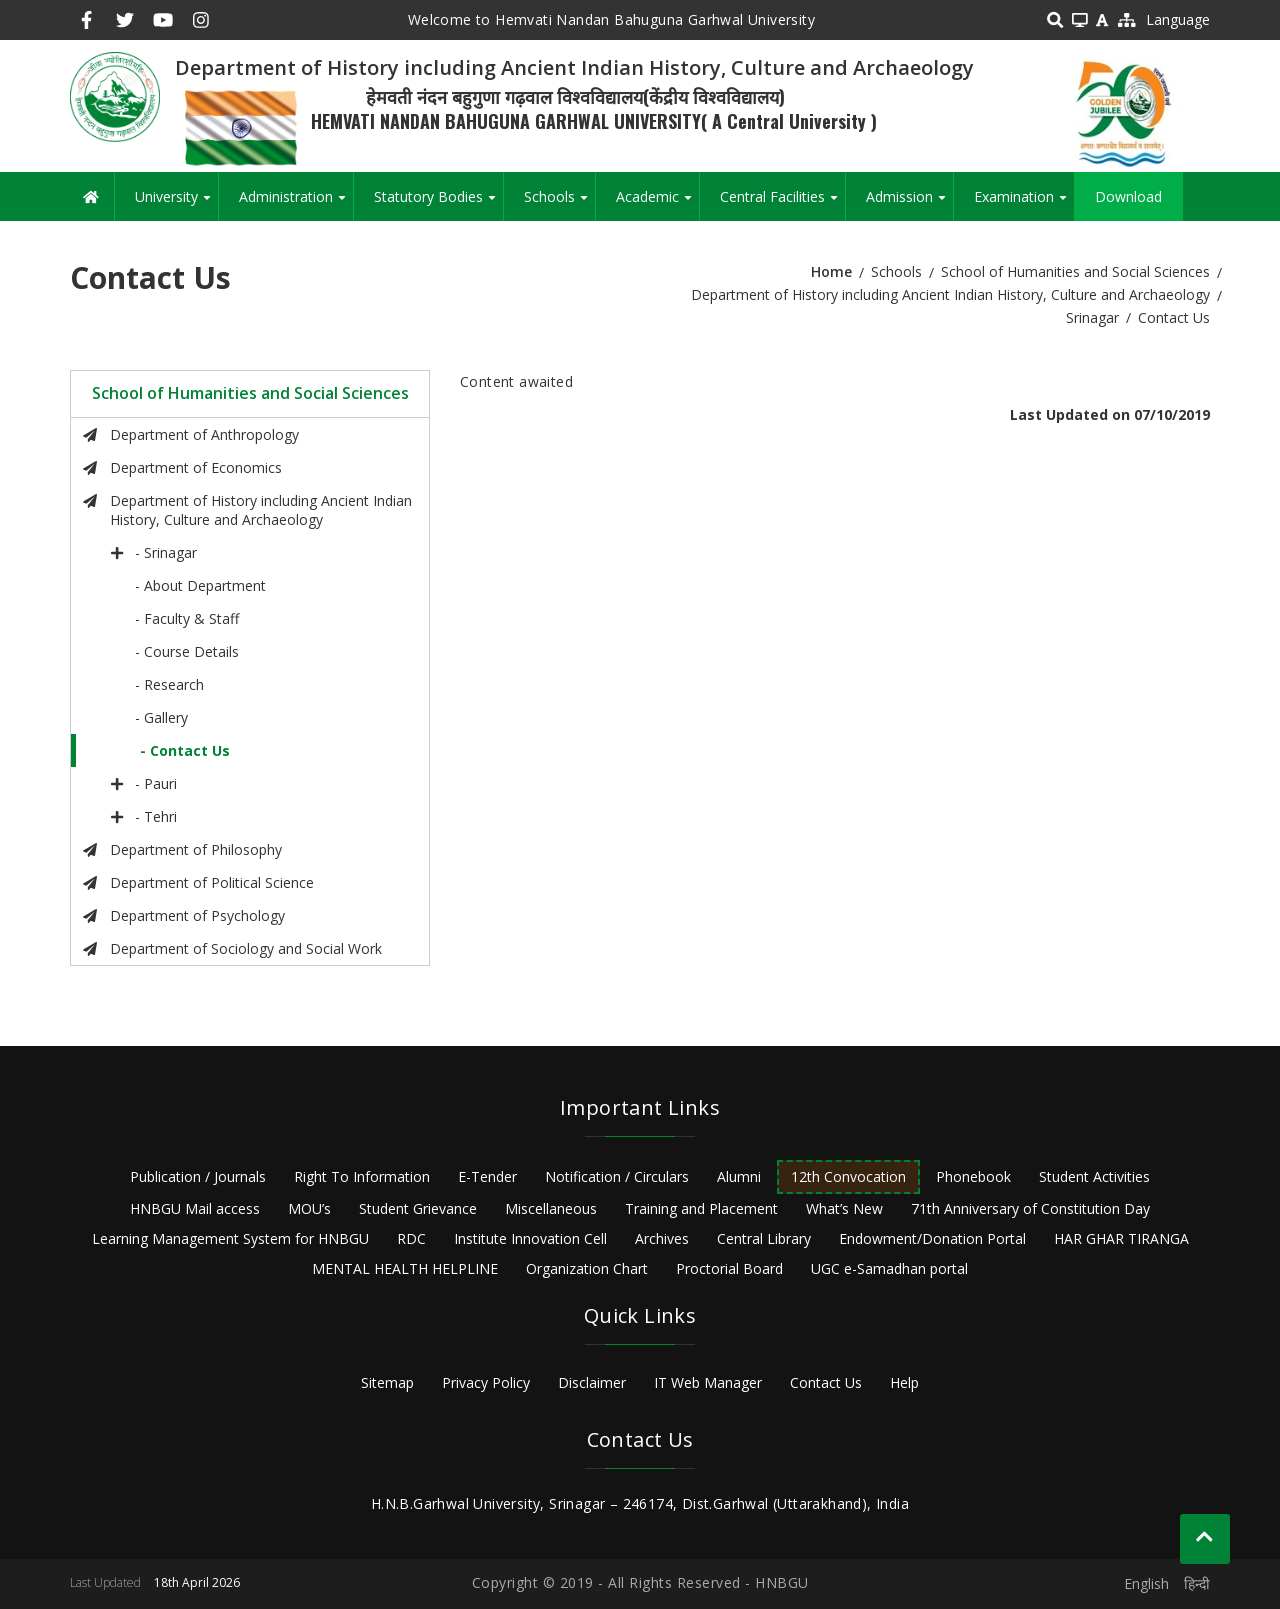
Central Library (764, 1238)
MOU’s (309, 1208)
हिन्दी (1197, 1583)
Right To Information (362, 1176)
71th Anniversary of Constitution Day (1030, 1208)
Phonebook (973, 1176)
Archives (662, 1238)
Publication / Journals (198, 1176)
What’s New (844, 1208)
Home (831, 271)
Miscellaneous (551, 1208)
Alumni (739, 1176)
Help (904, 1382)
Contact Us (826, 1382)
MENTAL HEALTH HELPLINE (405, 1268)
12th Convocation (848, 1176)
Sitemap (387, 1382)
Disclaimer (592, 1382)
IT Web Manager (708, 1382)
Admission (909, 204)
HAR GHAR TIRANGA (1121, 1238)
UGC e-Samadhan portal (889, 1268)
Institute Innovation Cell (530, 1238)
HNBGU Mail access (195, 1208)
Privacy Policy (486, 1382)
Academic (657, 204)
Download (1128, 196)
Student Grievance (418, 1208)
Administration (296, 204)
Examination (1024, 204)
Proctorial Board (729, 1268)
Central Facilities (782, 204)
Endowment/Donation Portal (932, 1238)
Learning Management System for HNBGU (230, 1238)
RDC (411, 1238)
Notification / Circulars (617, 1176)
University (176, 204)
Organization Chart (587, 1268)
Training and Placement (701, 1208)
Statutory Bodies (438, 204)
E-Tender (487, 1176)
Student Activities (1094, 1176)
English (1146, 1583)
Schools (559, 204)
